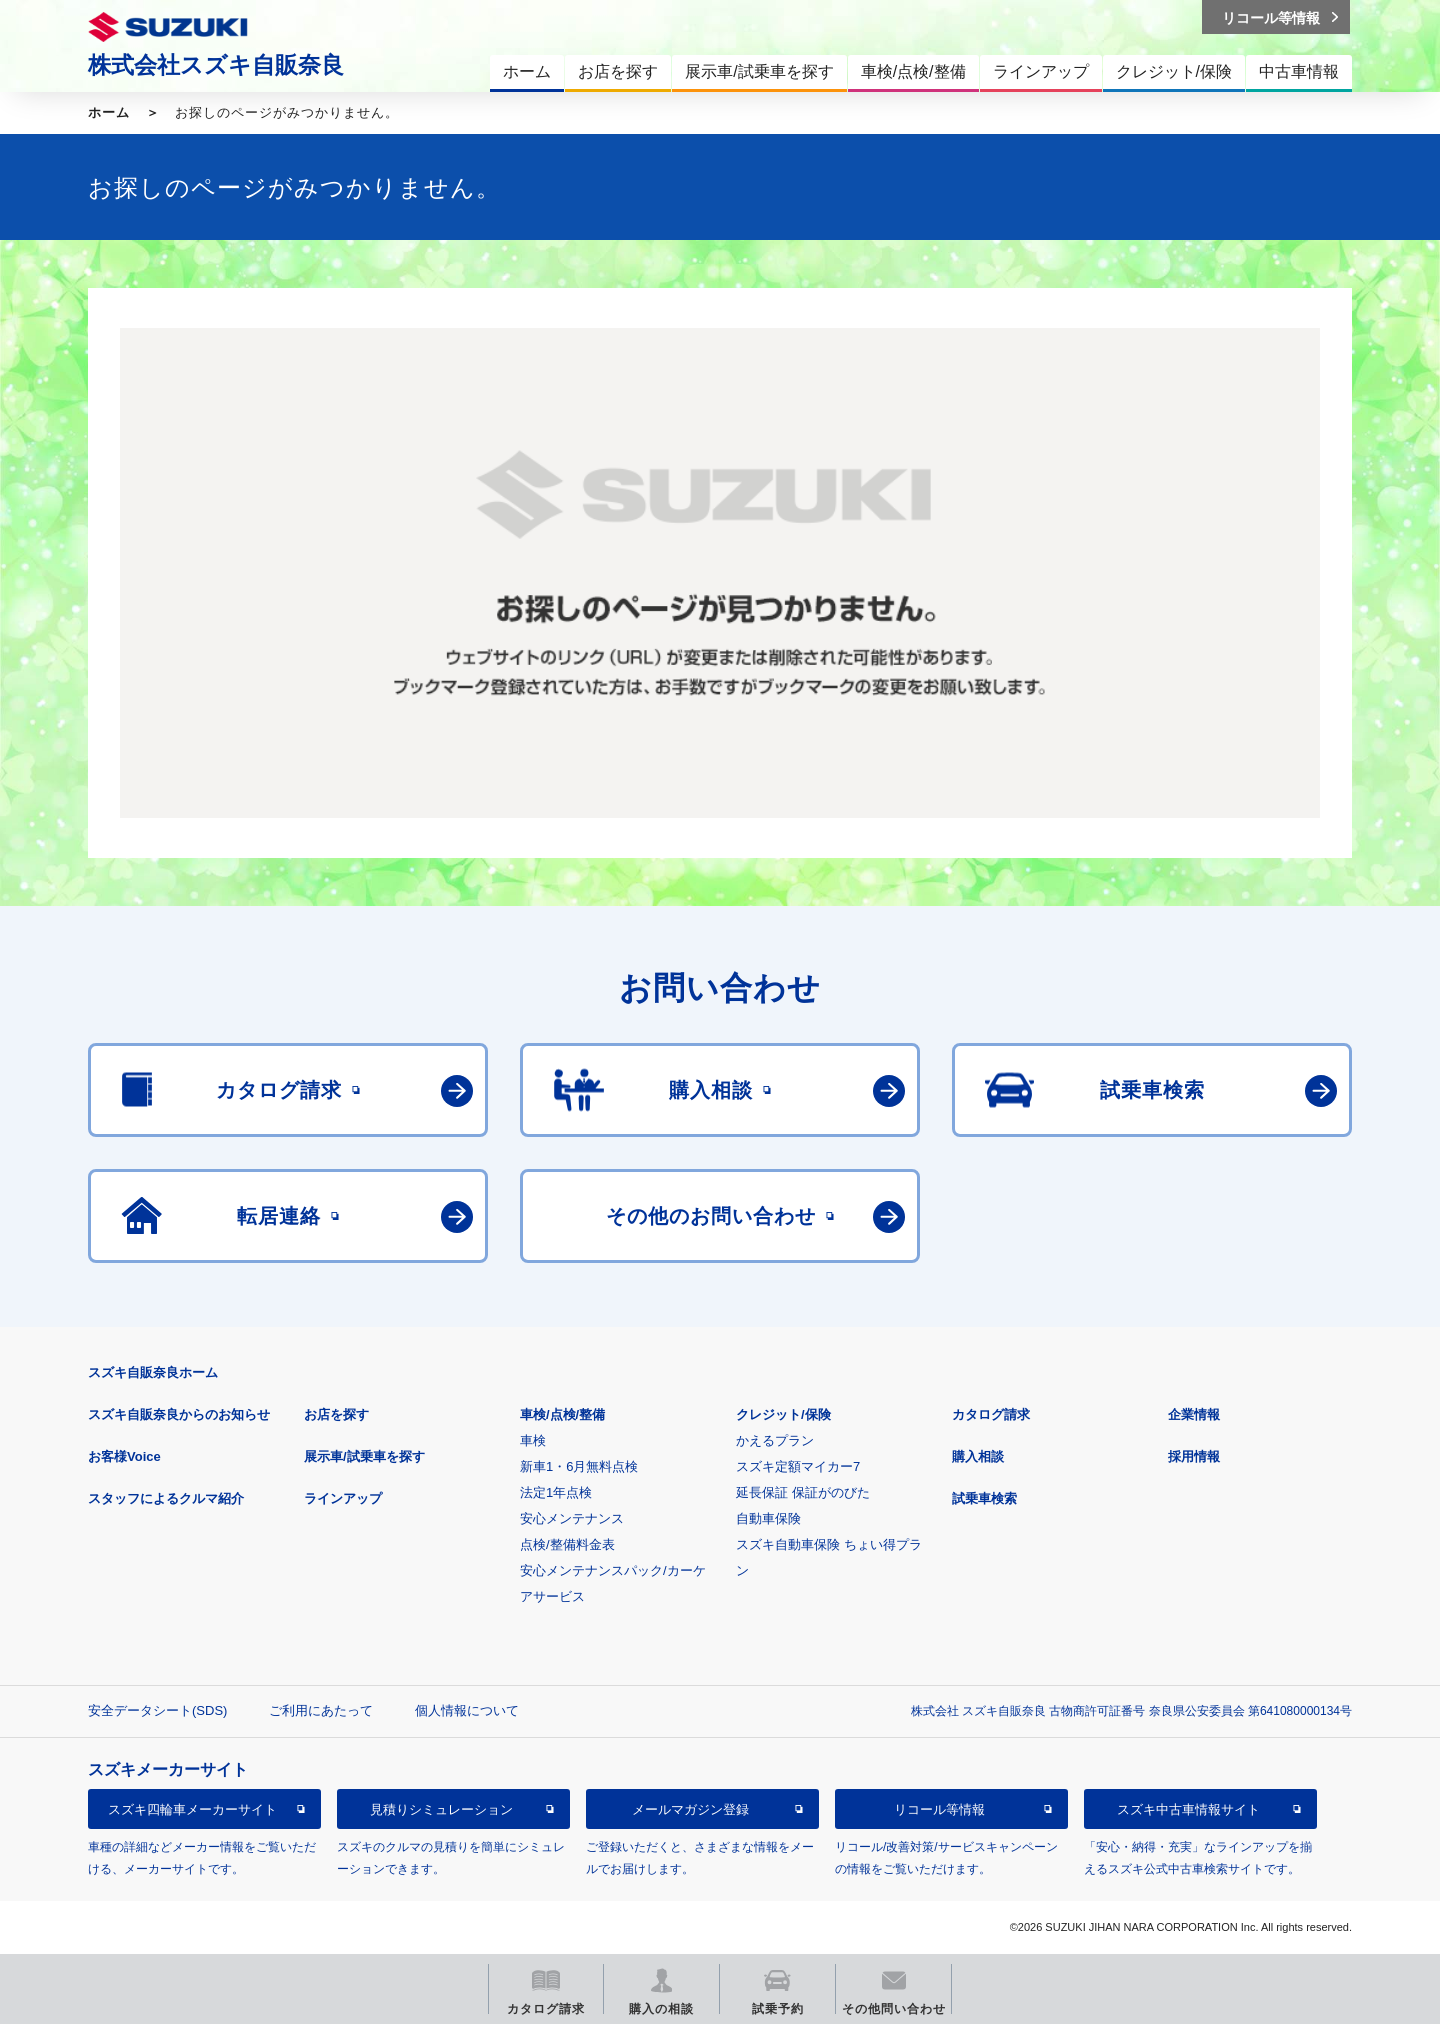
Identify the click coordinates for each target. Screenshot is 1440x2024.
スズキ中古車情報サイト (1188, 1809)
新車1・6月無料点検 (579, 1466)
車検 (533, 1440)
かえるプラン (775, 1440)
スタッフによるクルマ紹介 (166, 1498)
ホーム (109, 112)
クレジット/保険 (783, 1414)
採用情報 (1194, 1456)
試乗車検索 (984, 1498)
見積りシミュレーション (441, 1809)
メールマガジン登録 (690, 1809)
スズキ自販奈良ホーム (153, 1372)
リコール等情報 (939, 1809)
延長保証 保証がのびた (803, 1492)
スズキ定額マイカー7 (798, 1466)
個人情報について (467, 1710)
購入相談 (978, 1456)
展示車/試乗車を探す (364, 1456)
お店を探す (336, 1414)
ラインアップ (343, 1498)
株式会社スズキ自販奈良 (216, 65)
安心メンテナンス (572, 1518)
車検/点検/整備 (562, 1414)
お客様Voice (124, 1456)
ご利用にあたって (321, 1710)
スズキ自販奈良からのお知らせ (179, 1414)
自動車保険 (768, 1518)
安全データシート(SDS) (157, 1710)
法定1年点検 (556, 1492)
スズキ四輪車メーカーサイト (192, 1809)
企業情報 (1194, 1414)
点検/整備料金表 (567, 1544)
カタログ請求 (991, 1414)
